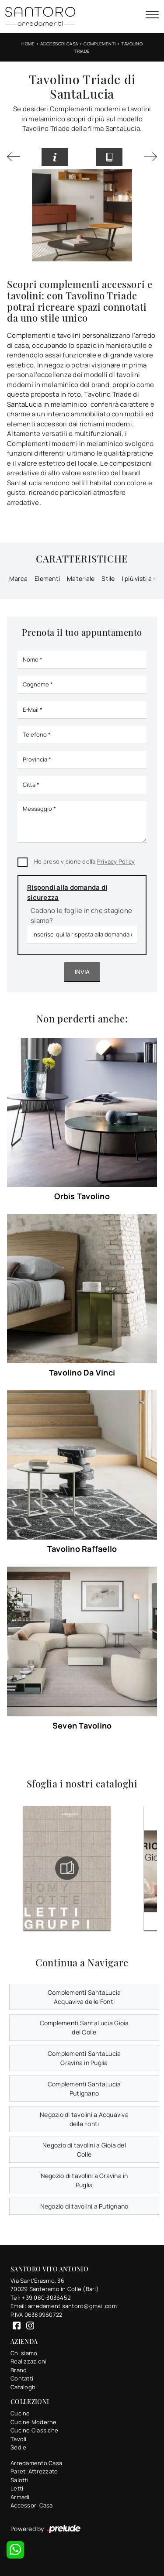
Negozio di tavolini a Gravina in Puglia (84, 2180)
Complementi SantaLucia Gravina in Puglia (84, 2058)
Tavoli (18, 2439)
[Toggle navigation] (152, 16)
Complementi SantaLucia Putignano (84, 2088)
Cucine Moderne (33, 2422)
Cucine (20, 2413)
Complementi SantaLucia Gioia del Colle (84, 2027)
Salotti (19, 2480)
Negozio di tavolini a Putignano (84, 2206)
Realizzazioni (28, 2361)
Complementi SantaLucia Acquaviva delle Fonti (84, 1997)
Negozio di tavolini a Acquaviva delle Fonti (84, 2119)
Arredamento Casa (36, 2463)
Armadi (20, 2497)
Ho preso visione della (84, 861)
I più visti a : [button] (138, 578)
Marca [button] (18, 578)
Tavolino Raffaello (82, 1549)
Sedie (18, 2447)
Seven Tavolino (82, 1725)
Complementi (100, 44)
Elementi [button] (47, 578)
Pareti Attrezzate (34, 2471)
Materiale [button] (80, 578)
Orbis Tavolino (82, 1196)
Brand (18, 2370)
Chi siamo (23, 2353)
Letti (16, 2488)
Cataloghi (23, 2387)
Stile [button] (108, 578)
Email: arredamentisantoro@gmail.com (63, 2306)
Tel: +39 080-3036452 (40, 2298)
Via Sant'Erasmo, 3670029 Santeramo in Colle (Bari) (54, 2285)
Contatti (21, 2378)
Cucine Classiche (34, 2430)
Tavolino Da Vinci (82, 1372)
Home (28, 44)
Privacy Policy (116, 861)
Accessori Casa (59, 44)
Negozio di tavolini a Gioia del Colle (84, 2149)
